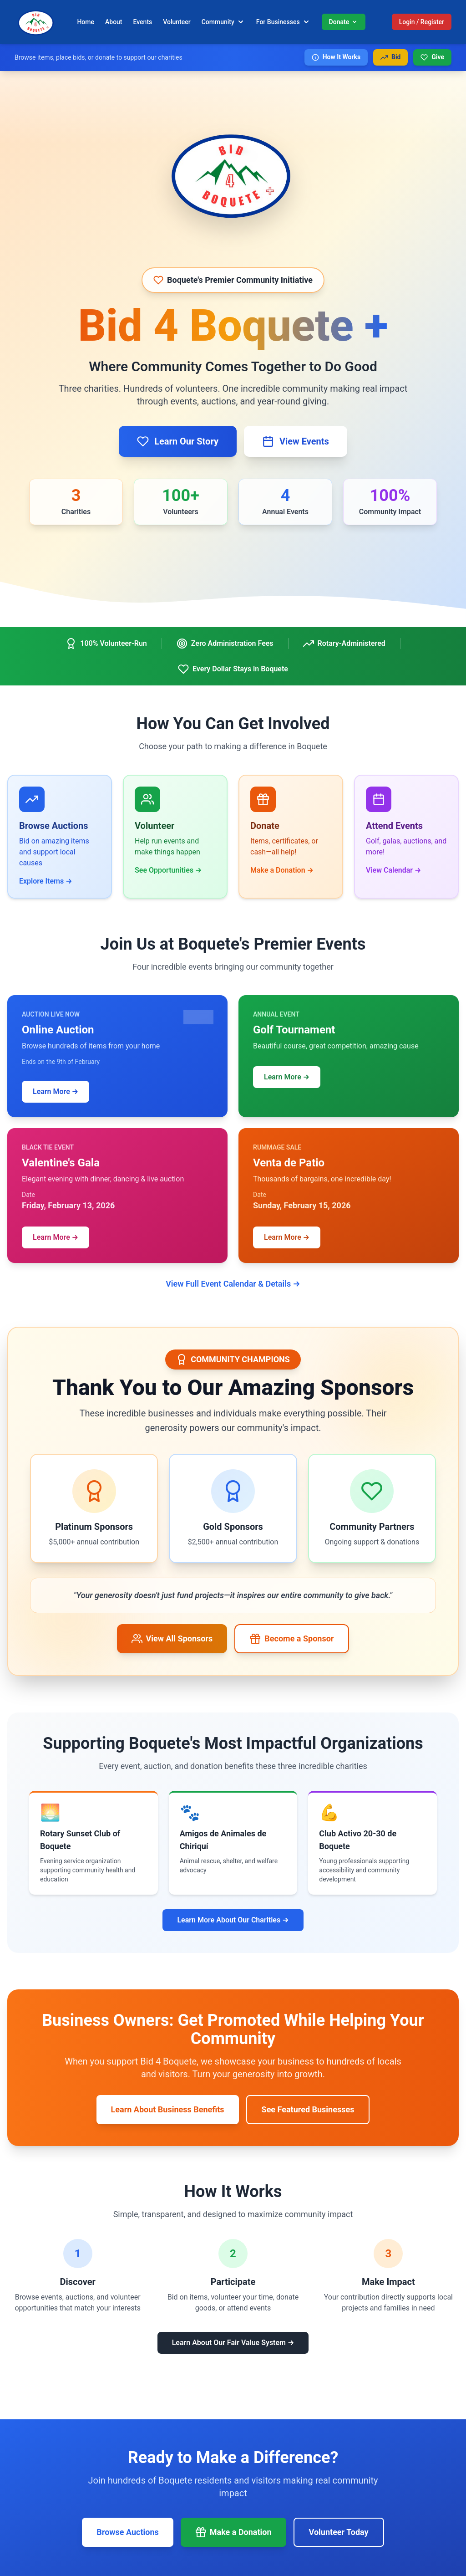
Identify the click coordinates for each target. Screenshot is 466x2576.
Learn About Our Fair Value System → (233, 2342)
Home (85, 22)
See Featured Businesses (308, 2109)
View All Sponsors (172, 1638)
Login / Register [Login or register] (421, 22)
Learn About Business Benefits (167, 2109)
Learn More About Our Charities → (233, 1920)
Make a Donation (233, 2532)
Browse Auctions (127, 2532)
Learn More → (55, 1091)
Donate (344, 22)
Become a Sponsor (292, 1638)
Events (142, 22)
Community (223, 21)
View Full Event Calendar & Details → (233, 1283)
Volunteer (176, 22)
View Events (295, 441)
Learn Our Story (177, 441)
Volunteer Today (339, 2532)
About (113, 22)
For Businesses (283, 21)
